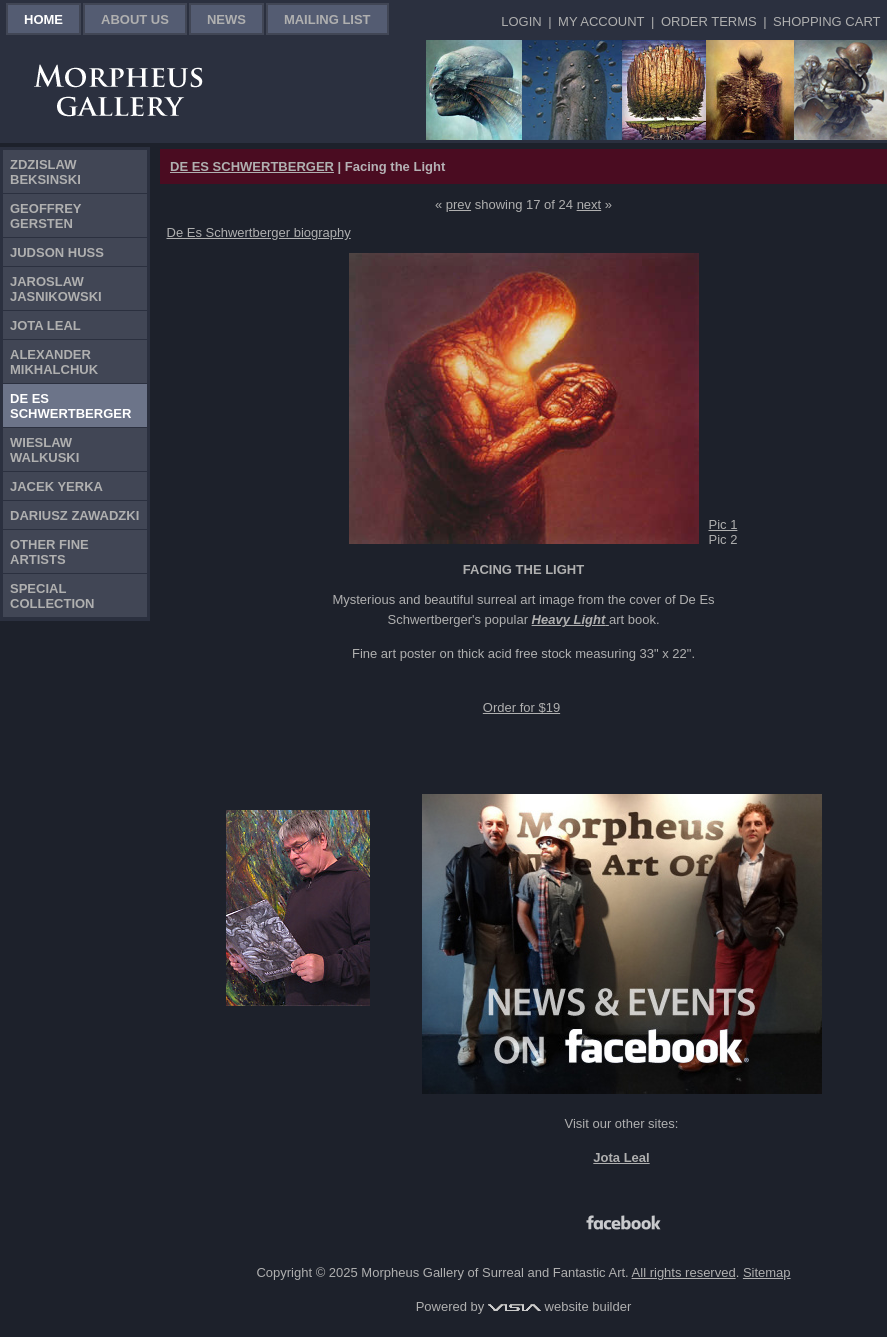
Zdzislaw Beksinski (45, 172)
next (589, 204)
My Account (601, 21)
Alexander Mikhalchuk (54, 362)
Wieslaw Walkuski (44, 450)
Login (521, 21)
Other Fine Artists (49, 552)
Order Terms (709, 21)
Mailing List (327, 19)
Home (43, 19)
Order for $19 (521, 707)
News (226, 19)
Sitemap (767, 1272)
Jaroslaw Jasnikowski (56, 289)
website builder (559, 1306)
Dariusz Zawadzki (74, 515)
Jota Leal (45, 325)
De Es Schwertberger (70, 406)
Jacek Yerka (56, 486)
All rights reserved (684, 1272)
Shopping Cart (826, 21)
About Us (135, 19)
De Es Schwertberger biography (259, 232)
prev (458, 204)
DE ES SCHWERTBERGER (252, 166)
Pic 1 (723, 524)
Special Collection (52, 596)
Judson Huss (57, 252)
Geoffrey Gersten (46, 216)
